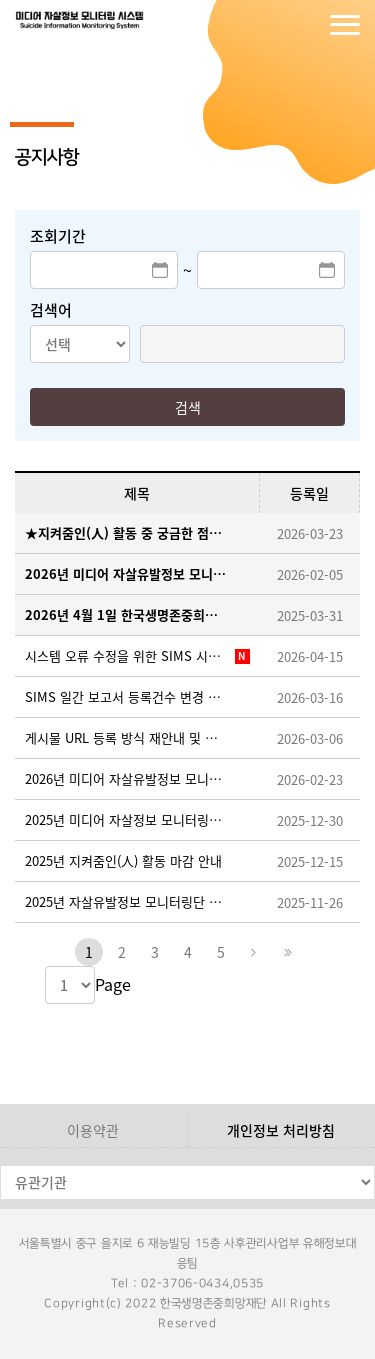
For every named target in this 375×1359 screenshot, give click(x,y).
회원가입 (305, 25)
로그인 (265, 25)
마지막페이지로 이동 (287, 952)
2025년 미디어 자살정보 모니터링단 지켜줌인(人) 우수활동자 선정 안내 (127, 819)
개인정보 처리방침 (281, 1130)
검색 (188, 407)
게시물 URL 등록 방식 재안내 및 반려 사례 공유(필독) (127, 737)
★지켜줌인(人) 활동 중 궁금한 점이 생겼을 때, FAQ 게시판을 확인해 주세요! (127, 532)
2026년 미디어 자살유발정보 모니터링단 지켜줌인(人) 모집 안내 (127, 573)
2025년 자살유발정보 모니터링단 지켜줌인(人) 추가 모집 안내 (127, 901)
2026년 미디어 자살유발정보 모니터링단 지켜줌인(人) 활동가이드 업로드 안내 (127, 778)
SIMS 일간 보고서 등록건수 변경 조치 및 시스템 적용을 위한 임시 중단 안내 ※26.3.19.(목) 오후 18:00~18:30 (127, 696)
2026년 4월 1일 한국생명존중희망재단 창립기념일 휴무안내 (127, 614)
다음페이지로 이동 (254, 952)
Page (113, 984)
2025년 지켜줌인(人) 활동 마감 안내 (123, 860)
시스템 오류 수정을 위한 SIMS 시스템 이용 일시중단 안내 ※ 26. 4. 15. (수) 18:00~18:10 (127, 655)
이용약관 (93, 1130)
